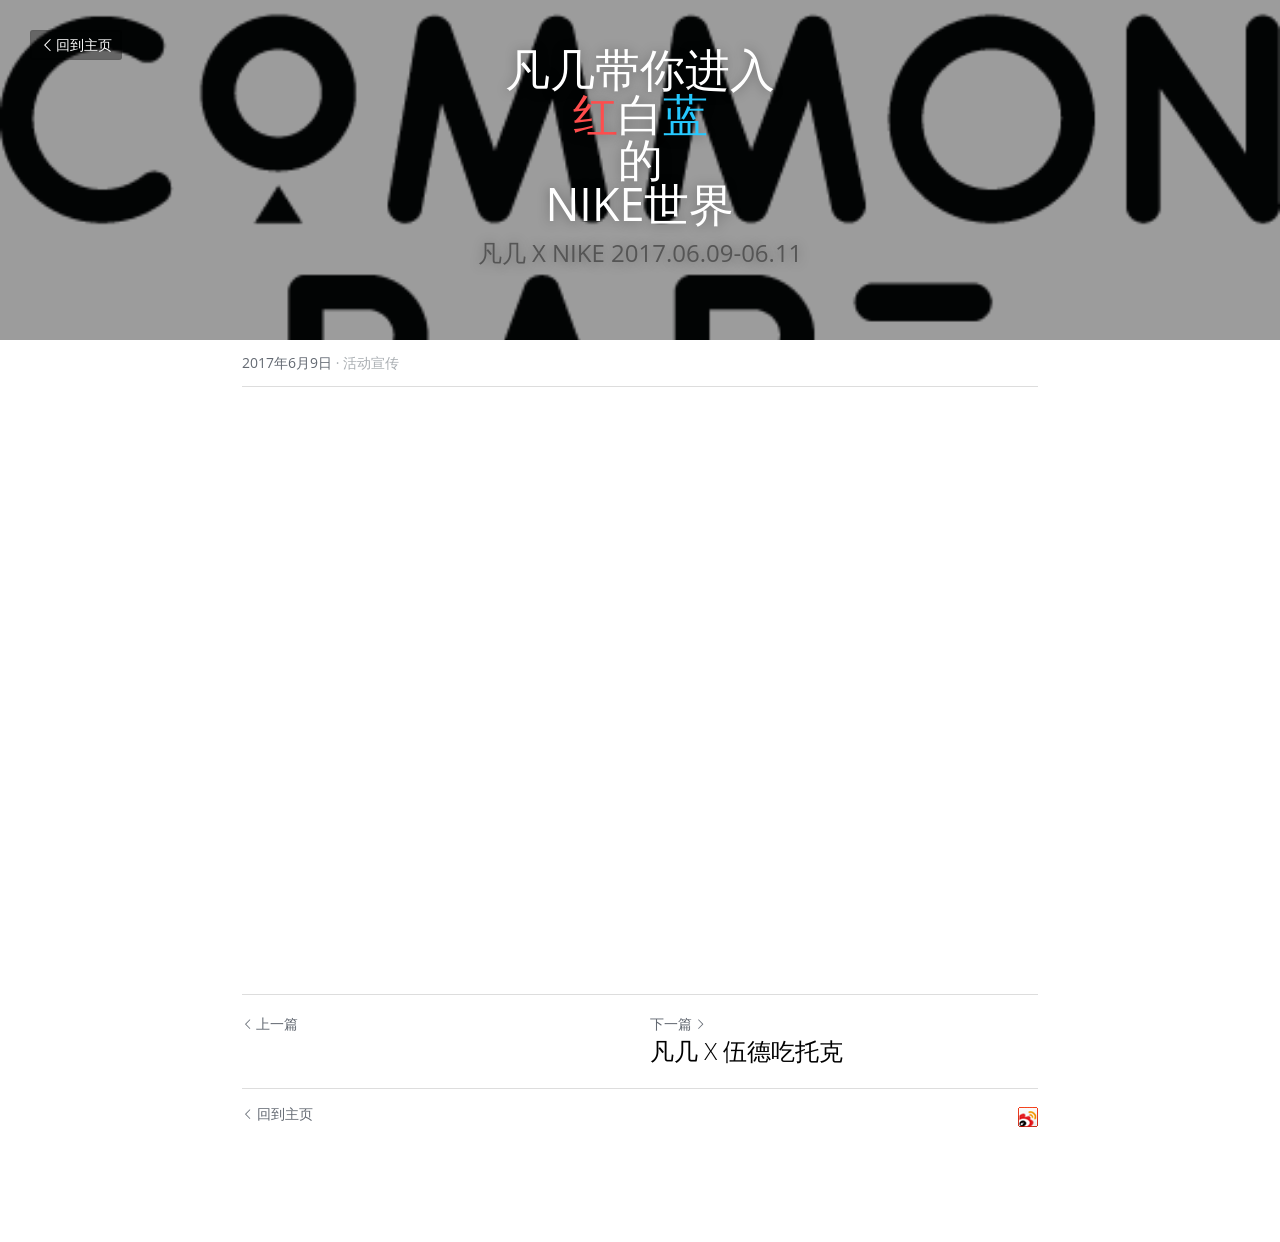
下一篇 (678, 1023)
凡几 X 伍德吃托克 (746, 1051)
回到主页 (76, 44)
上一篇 (270, 1023)
